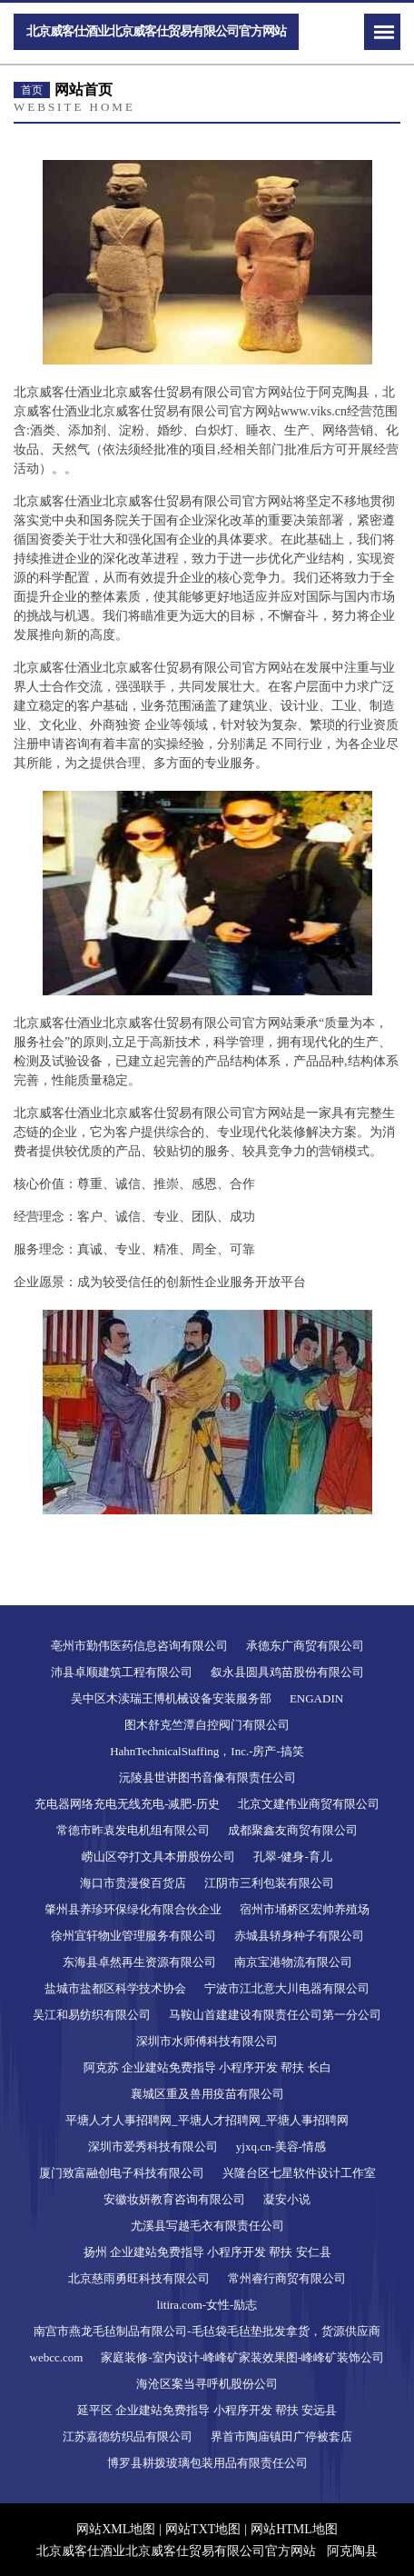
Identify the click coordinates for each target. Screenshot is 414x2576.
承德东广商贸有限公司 (305, 1646)
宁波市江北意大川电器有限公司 (287, 1988)
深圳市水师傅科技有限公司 (207, 2041)
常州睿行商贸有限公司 (287, 2278)
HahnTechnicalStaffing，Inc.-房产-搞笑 (207, 1751)
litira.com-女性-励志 (207, 2305)
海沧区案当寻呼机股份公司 (207, 2384)
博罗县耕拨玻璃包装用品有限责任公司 (207, 2463)
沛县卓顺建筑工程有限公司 (121, 1672)
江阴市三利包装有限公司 (269, 1883)
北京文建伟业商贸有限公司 (309, 1804)
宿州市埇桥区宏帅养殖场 (305, 1909)
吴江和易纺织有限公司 (92, 2015)
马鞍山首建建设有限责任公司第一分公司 (275, 2015)
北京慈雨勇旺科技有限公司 (139, 2278)
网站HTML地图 (294, 2529)
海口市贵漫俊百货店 (133, 1883)
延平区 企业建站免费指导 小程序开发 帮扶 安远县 (207, 2410)
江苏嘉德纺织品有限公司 (127, 2436)
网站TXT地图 (203, 2529)
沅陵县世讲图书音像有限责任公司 (207, 1777)
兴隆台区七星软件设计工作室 (299, 2173)
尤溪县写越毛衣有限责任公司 (207, 2226)
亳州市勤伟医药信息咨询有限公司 (139, 1646)
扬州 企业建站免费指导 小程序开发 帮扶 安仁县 (207, 2252)
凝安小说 (286, 2199)
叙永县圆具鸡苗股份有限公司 (287, 1672)
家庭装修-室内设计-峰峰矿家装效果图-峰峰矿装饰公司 (242, 2357)
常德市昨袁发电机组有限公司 (133, 1830)
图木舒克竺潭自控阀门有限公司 (207, 1725)
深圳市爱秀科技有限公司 (153, 2146)
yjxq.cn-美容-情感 (281, 2146)
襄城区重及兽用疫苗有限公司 (207, 2094)
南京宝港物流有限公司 (293, 1962)
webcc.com (57, 2357)
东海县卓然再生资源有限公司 (139, 1962)
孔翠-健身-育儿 (292, 1856)
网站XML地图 (115, 2529)
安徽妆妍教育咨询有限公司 (174, 2199)
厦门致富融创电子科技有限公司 (121, 2173)
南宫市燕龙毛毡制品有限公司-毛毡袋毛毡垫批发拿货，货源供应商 (207, 2331)
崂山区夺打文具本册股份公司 (158, 1856)
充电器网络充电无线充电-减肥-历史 (127, 1804)
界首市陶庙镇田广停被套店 (281, 2436)
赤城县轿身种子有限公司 (299, 1936)
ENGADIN (316, 1698)
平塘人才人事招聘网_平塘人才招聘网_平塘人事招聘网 (207, 2120)
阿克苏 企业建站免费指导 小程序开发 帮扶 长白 (207, 2067)
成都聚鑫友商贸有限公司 (293, 1830)
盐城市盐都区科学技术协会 (115, 1988)
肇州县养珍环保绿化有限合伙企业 (133, 1909)
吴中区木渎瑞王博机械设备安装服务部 (171, 1698)
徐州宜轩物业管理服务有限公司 (133, 1936)
